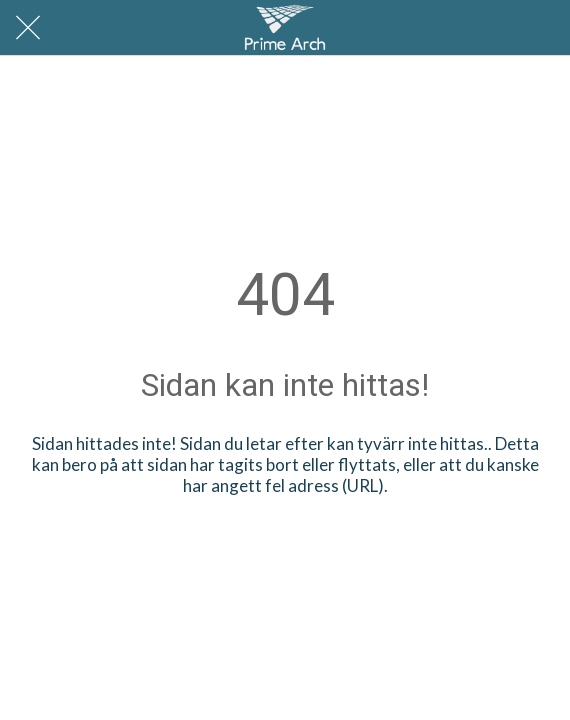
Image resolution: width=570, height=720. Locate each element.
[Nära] (28, 28)
